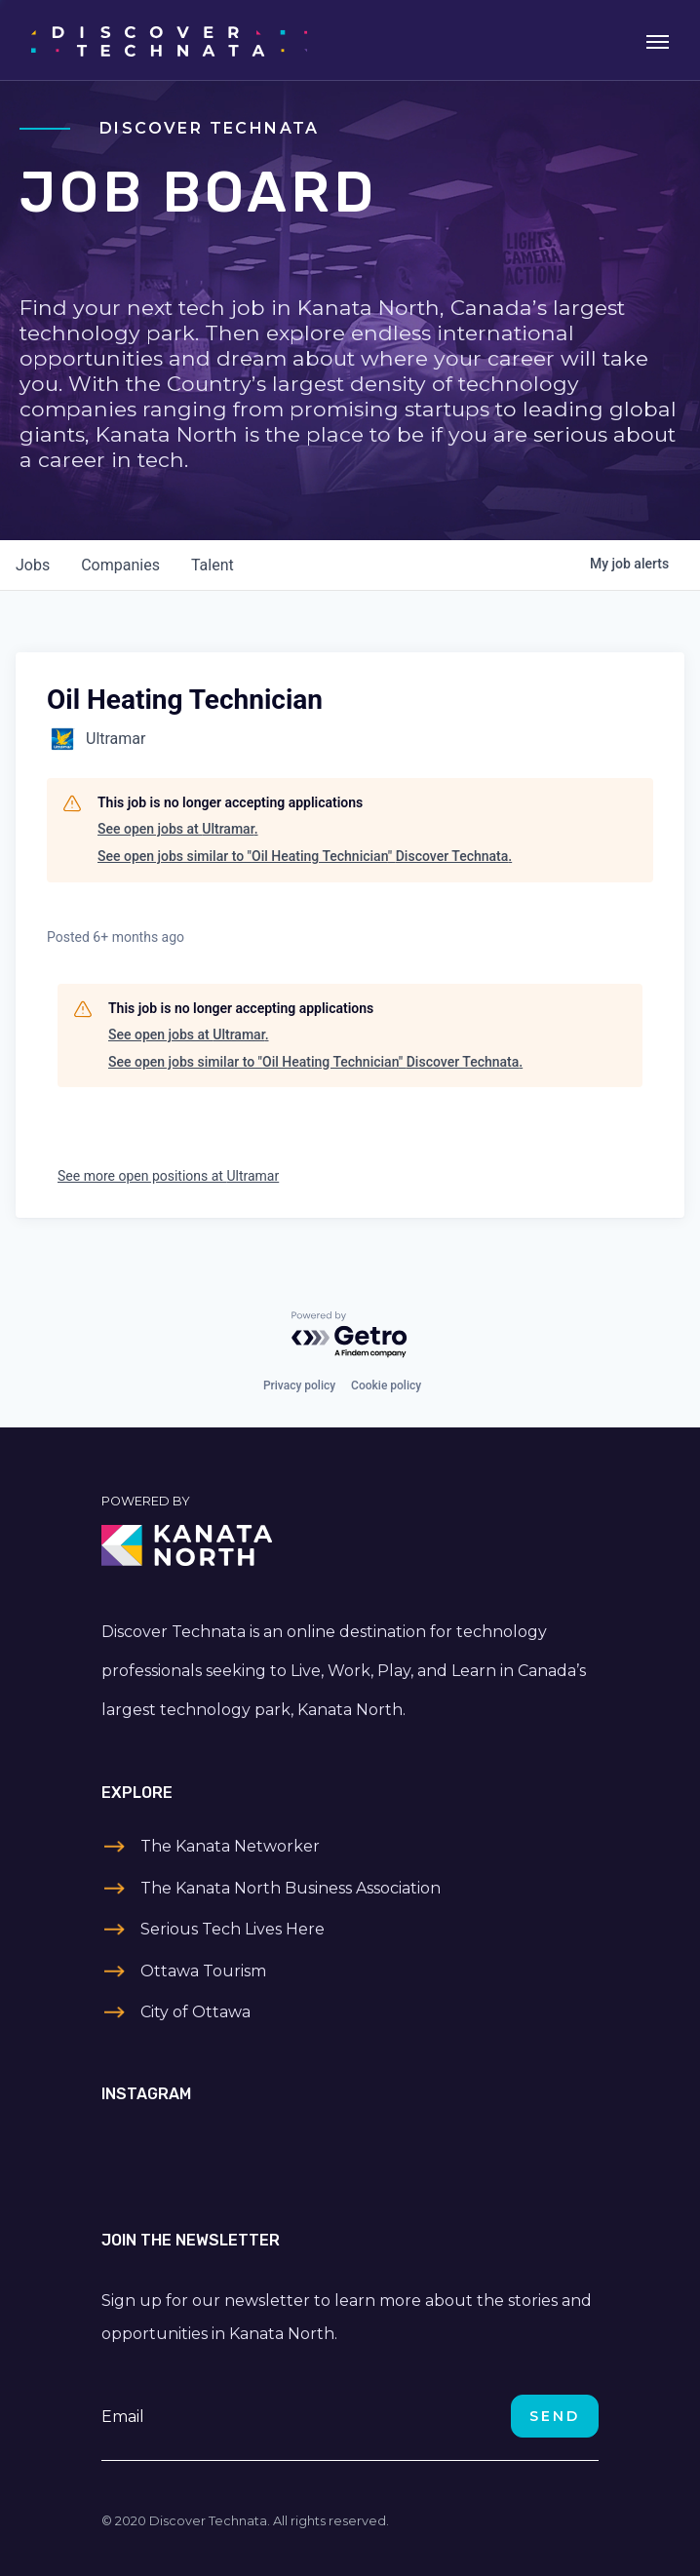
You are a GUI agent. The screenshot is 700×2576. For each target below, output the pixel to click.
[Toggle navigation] (657, 40)
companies (120, 565)
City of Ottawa (195, 2012)
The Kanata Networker (230, 1846)
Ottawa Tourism (203, 1971)
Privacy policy (299, 1385)
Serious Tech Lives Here (232, 1929)
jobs (33, 565)
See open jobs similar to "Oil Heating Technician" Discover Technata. (304, 856)
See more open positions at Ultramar (168, 1176)
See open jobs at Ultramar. (177, 829)
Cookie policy (386, 1385)
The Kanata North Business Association (290, 1888)
